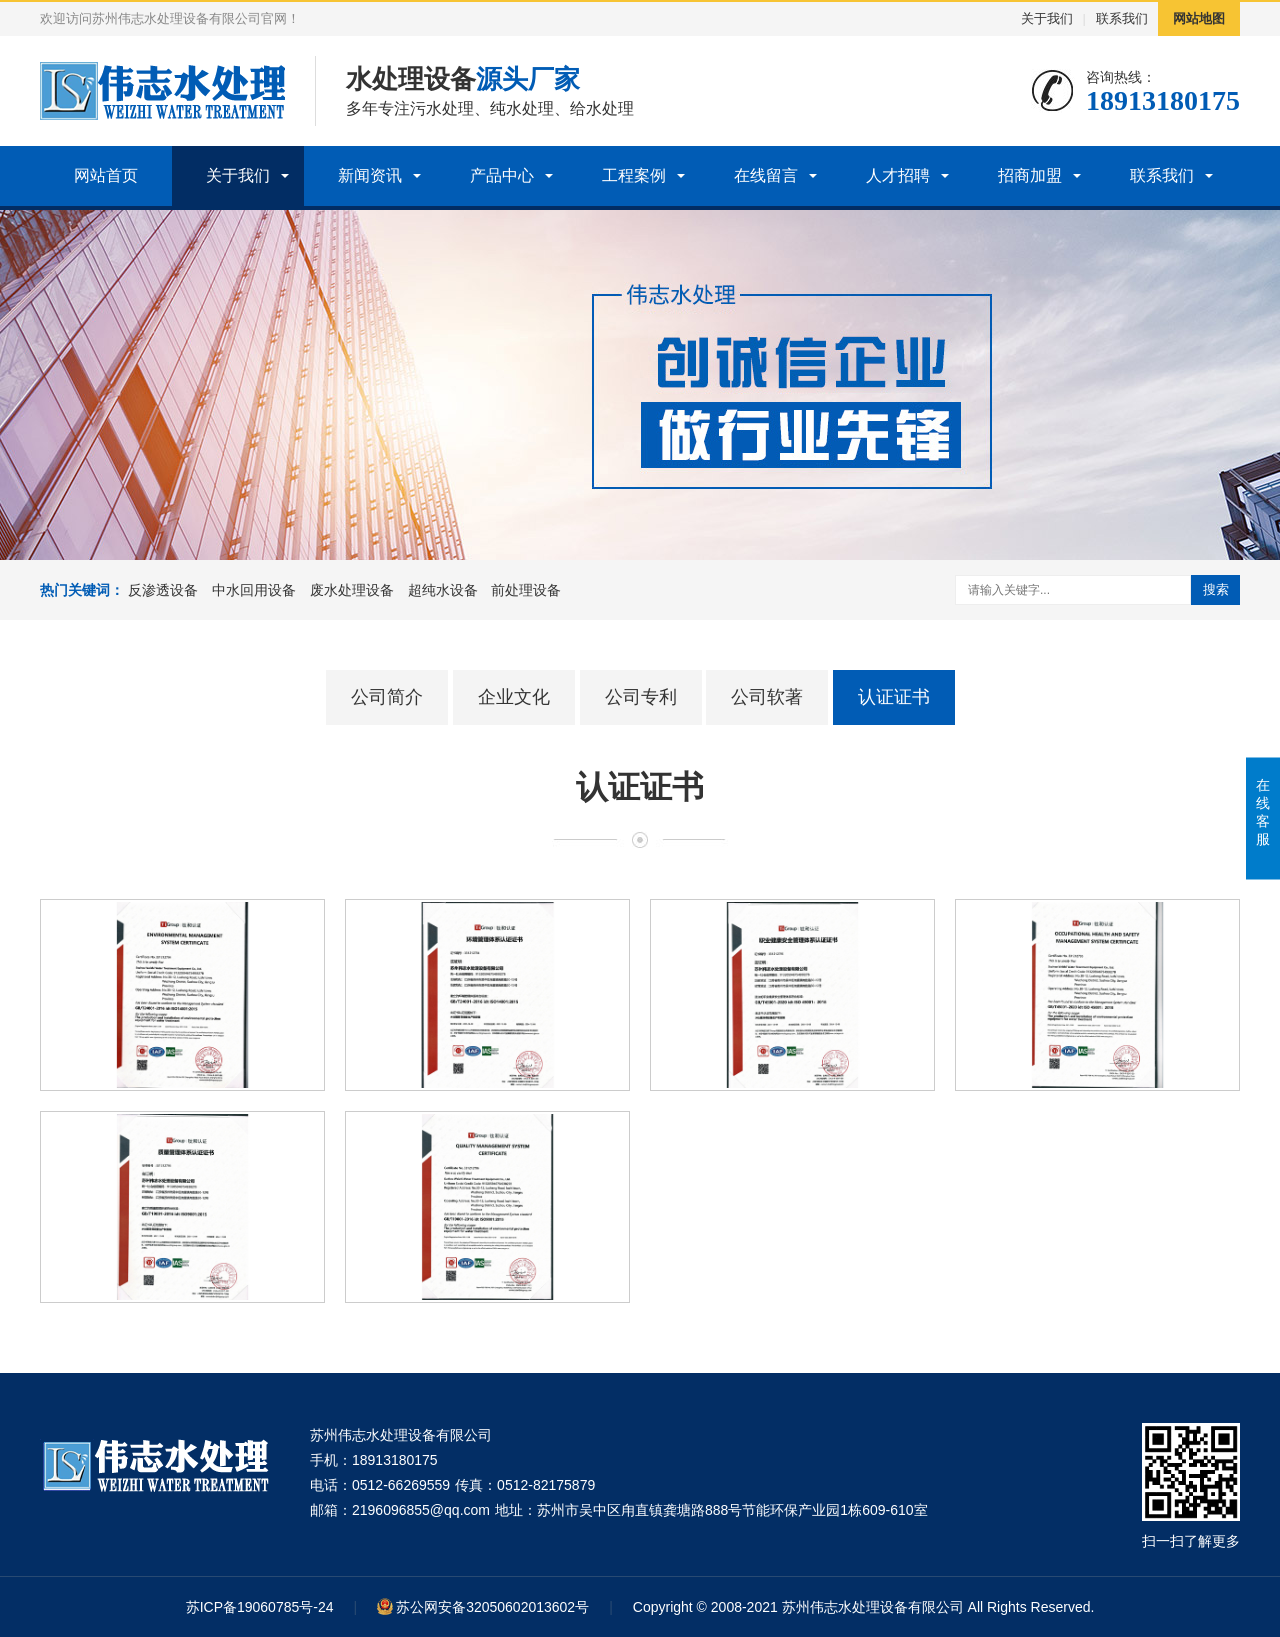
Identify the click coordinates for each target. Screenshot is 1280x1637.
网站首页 (106, 175)
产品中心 (502, 175)
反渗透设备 (163, 590)
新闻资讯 (370, 175)
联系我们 (1122, 18)
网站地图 (1199, 18)
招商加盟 (1030, 175)
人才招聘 (898, 175)
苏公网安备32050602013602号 (492, 1607)
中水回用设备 (254, 590)
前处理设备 (526, 590)
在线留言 (766, 175)
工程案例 (634, 175)
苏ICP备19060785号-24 (260, 1607)
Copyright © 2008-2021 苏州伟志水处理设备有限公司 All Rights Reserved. (864, 1607)
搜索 (1216, 589)
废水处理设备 (352, 590)
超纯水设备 (443, 590)
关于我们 (1047, 18)
